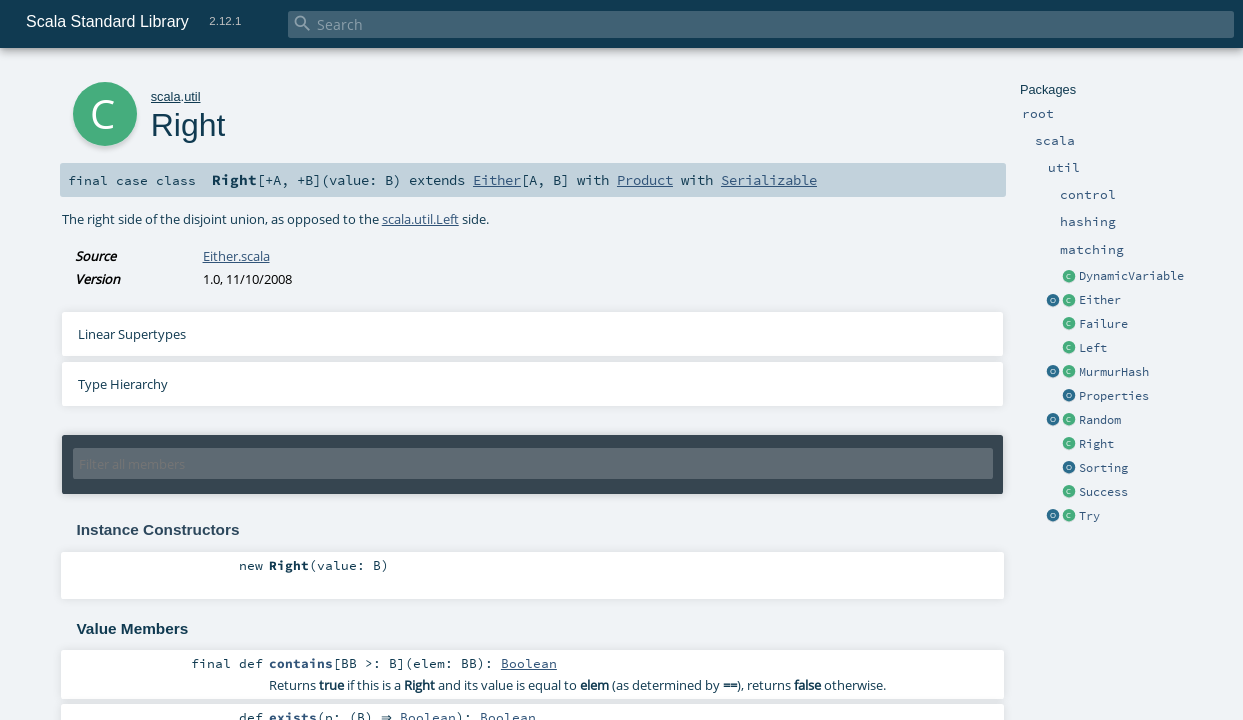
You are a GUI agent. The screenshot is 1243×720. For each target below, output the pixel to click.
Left (1093, 348)
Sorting (1103, 468)
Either (1100, 300)
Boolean (529, 663)
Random (1100, 420)
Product (645, 180)
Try (1089, 516)
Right (1096, 444)
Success (1103, 492)
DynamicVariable (1131, 276)
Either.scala (236, 256)
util (192, 96)
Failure (1103, 324)
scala (166, 96)
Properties (1114, 396)
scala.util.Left (420, 219)
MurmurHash (1114, 372)
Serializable (769, 180)
